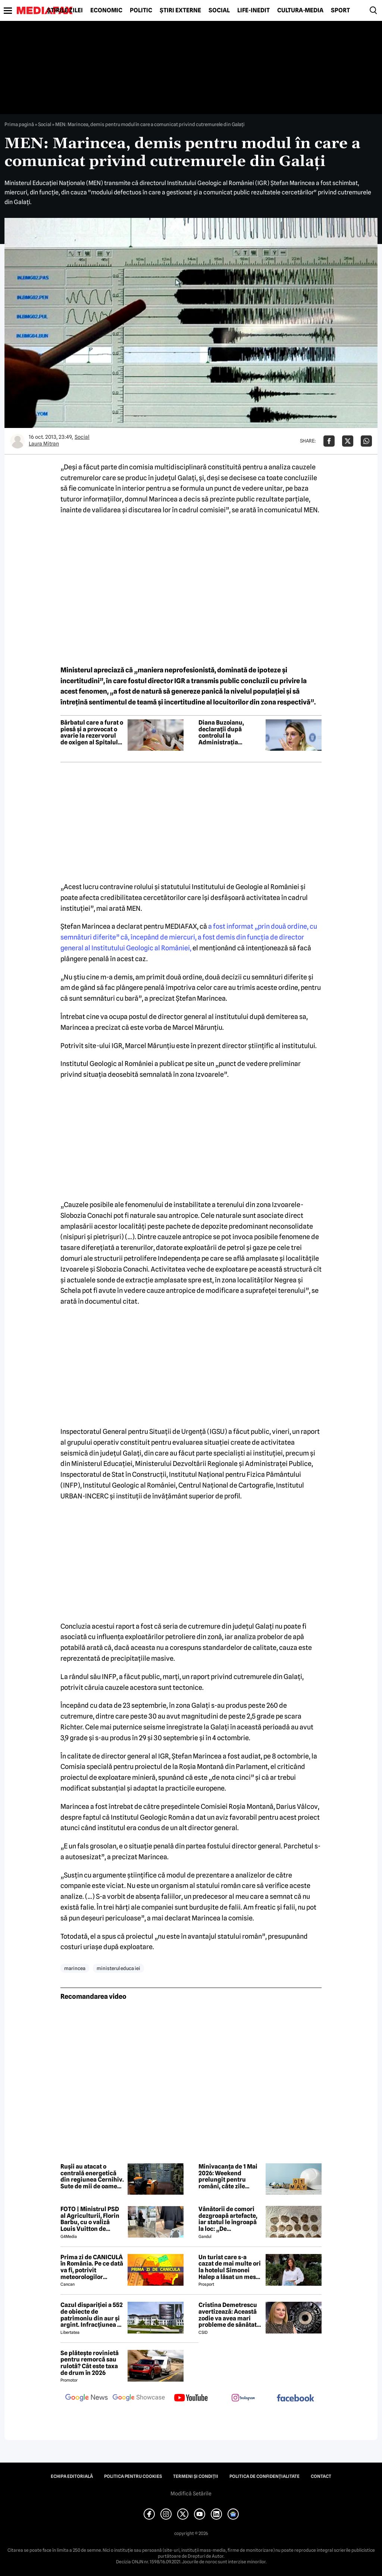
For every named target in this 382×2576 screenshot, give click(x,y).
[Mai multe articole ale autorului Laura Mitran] (17, 441)
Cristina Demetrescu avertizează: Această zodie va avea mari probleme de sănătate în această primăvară (229, 2315)
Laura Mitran (44, 444)
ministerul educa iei (118, 1968)
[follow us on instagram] (243, 2398)
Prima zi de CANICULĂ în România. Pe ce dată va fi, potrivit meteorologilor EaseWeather (91, 2267)
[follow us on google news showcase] (139, 2398)
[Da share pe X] (347, 441)
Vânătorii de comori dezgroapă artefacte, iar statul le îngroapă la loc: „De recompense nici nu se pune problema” (230, 2219)
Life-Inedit (253, 10)
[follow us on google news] (86, 2398)
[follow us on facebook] (295, 2398)
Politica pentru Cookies (133, 2476)
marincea (74, 1968)
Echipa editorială (72, 2476)
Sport (340, 10)
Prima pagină (19, 124)
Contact (321, 2476)
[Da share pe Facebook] (329, 441)
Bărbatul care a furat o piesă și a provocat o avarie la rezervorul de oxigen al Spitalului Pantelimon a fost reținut (91, 732)
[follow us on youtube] (191, 2398)
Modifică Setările (191, 2494)
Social (219, 10)
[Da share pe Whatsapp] (366, 441)
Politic (141, 10)
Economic (106, 10)
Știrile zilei (65, 10)
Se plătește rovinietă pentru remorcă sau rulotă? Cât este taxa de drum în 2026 (89, 2363)
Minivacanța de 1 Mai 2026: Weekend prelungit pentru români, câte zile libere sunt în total (227, 2176)
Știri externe (180, 10)
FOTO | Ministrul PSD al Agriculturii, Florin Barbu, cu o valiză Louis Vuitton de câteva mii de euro (89, 2219)
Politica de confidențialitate (264, 2476)
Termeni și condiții (195, 2476)
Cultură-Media (300, 10)
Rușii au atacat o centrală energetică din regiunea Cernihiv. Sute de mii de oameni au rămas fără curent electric (92, 2176)
